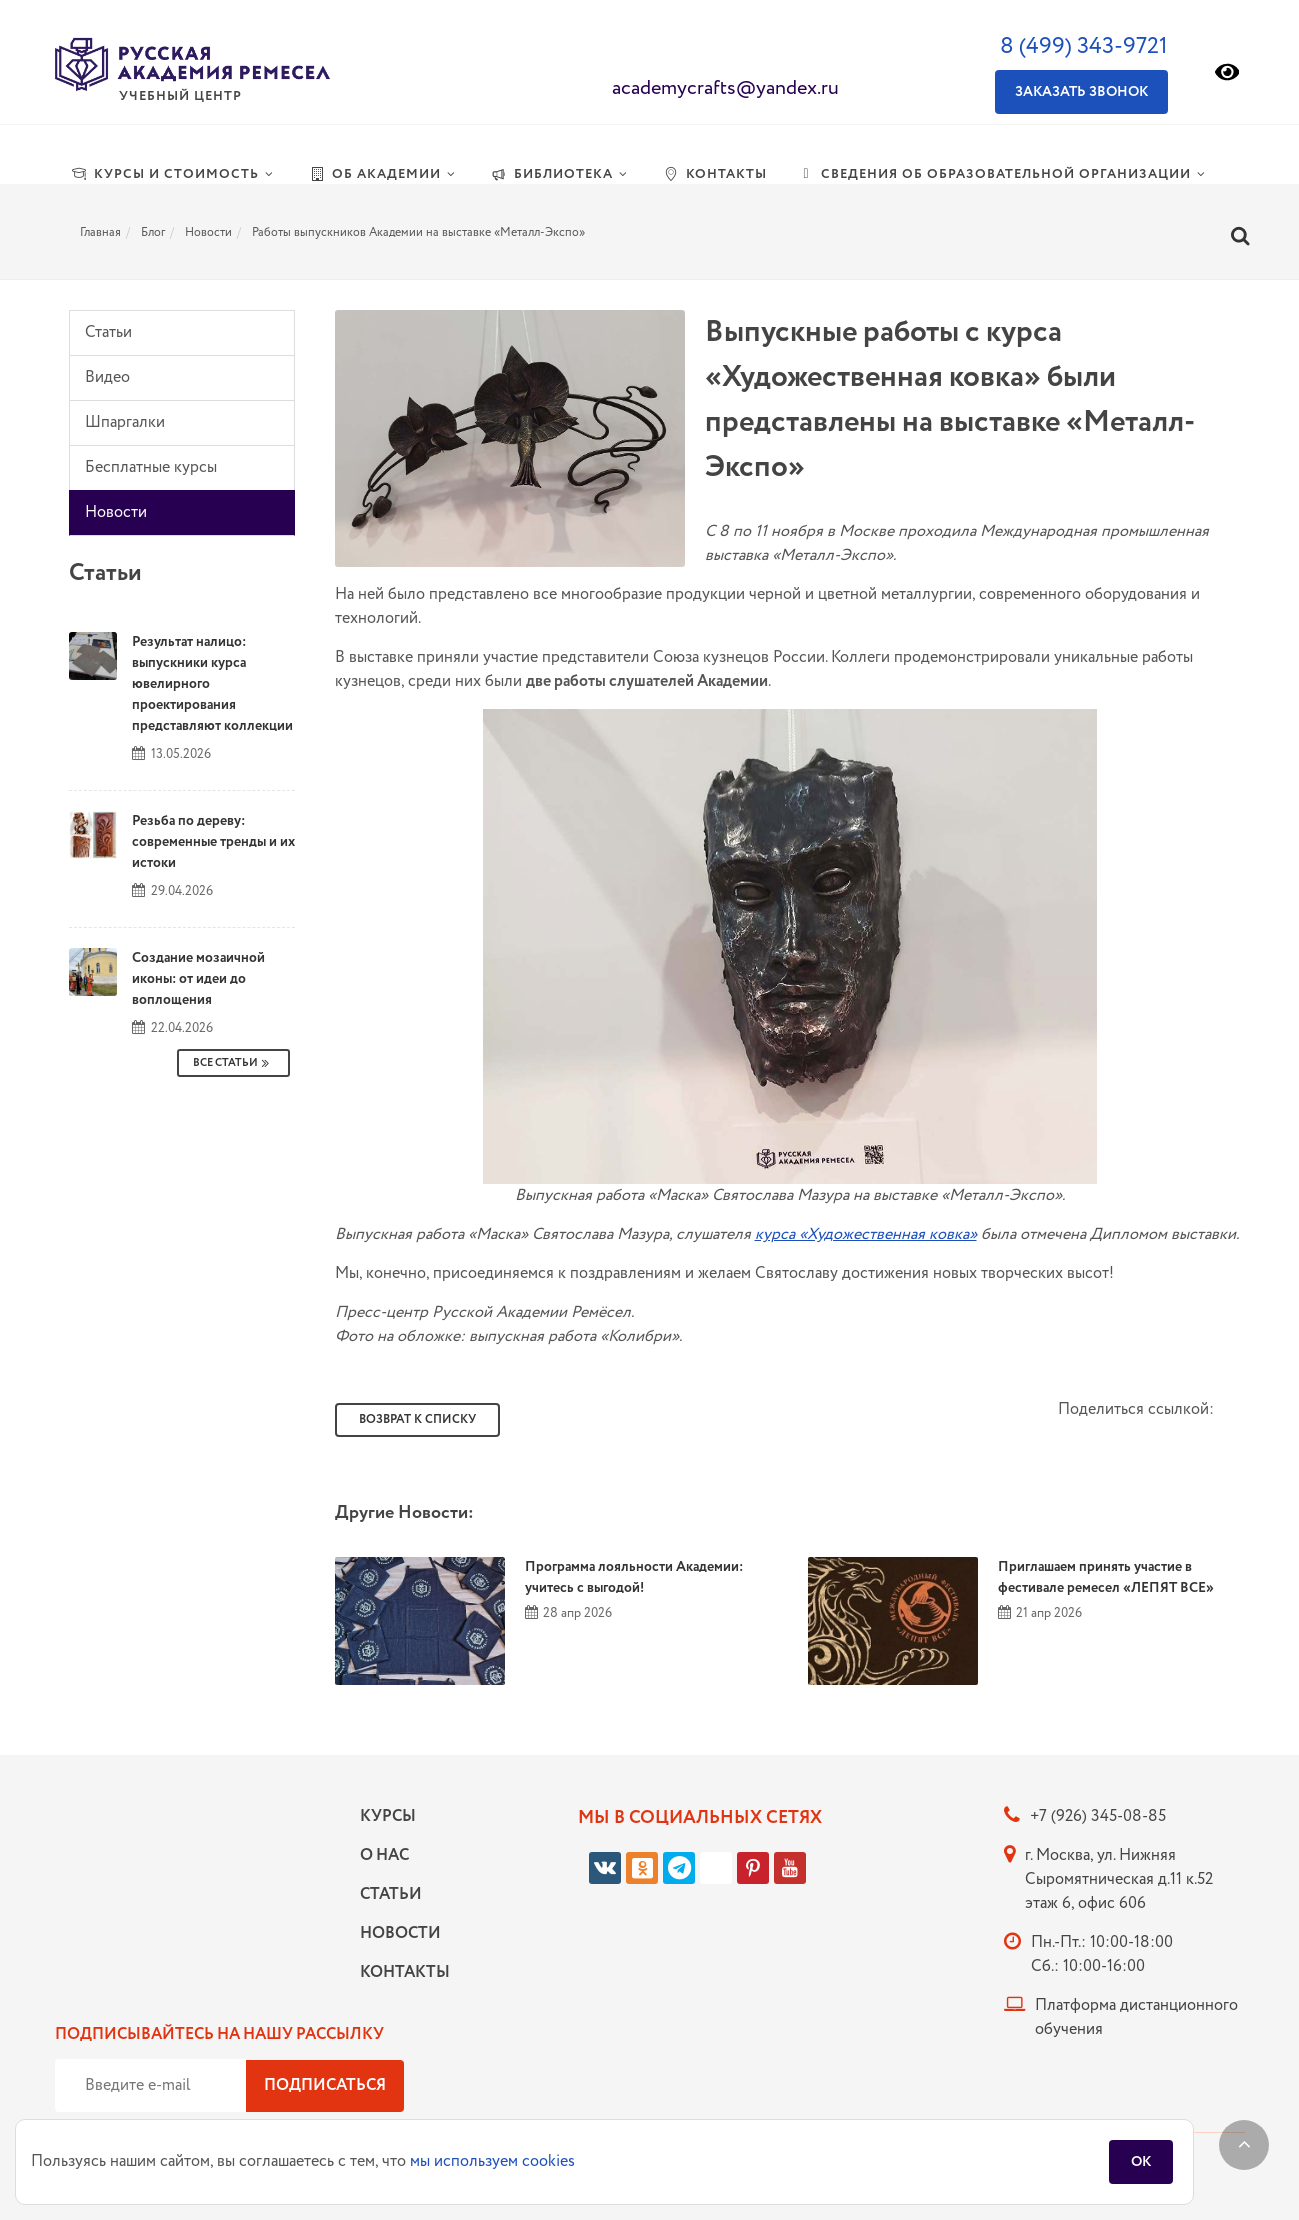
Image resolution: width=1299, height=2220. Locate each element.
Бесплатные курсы (151, 467)
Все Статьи (233, 1063)
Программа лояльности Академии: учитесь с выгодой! (634, 1577)
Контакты (400, 1972)
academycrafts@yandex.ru (725, 88)
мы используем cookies (492, 2161)
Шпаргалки (125, 422)
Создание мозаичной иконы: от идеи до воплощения (198, 979)
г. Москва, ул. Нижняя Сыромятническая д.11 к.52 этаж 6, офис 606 (1119, 1879)
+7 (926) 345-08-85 (1098, 1816)
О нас (384, 1855)
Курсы (388, 1816)
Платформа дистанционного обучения (1136, 2017)
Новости (116, 512)
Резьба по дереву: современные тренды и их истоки (213, 842)
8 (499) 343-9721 (1084, 46)
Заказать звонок (1081, 92)
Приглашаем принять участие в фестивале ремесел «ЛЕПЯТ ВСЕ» (1106, 1577)
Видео (107, 377)
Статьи (108, 332)
